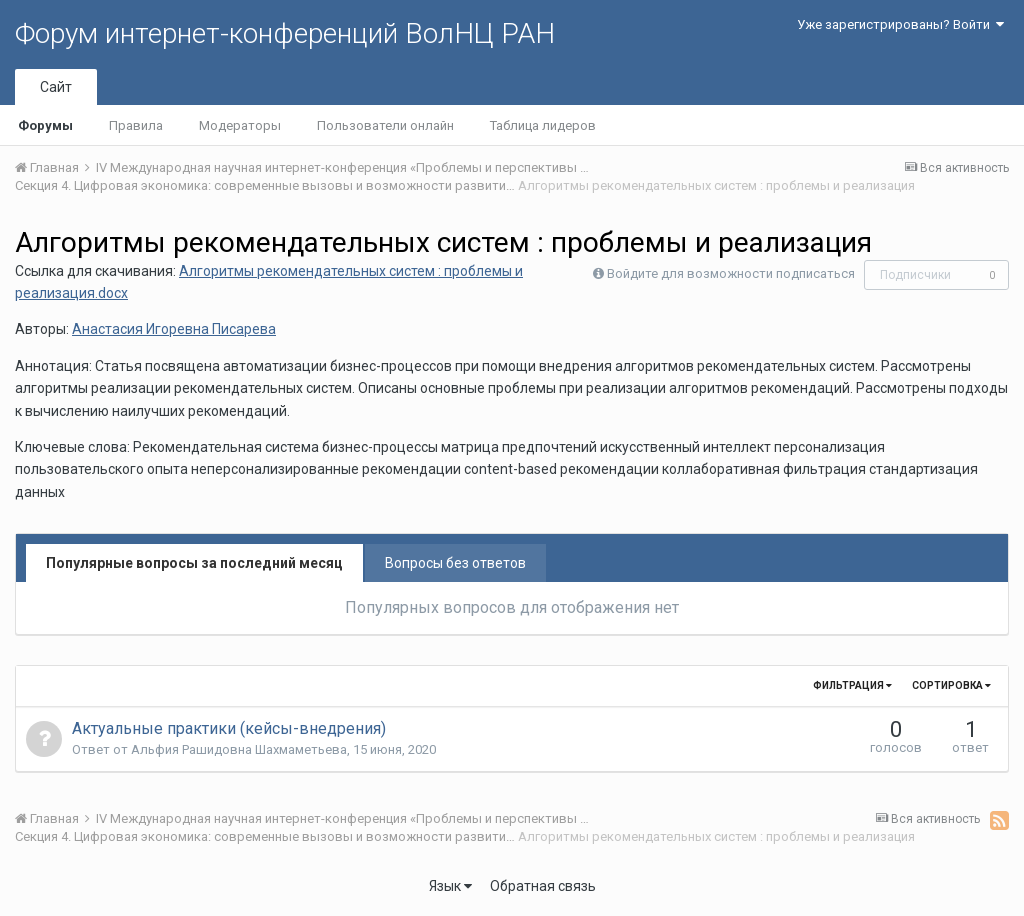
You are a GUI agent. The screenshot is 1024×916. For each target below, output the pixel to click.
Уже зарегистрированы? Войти (900, 24)
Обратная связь (543, 886)
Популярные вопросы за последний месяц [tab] (194, 563)
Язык (450, 886)
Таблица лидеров (543, 125)
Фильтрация (852, 685)
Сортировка (951, 685)
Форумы (45, 125)
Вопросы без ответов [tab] (455, 563)
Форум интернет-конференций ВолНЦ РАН (285, 33)
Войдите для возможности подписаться (731, 273)
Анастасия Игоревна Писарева (174, 329)
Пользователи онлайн (385, 125)
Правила (136, 125)
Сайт (56, 87)
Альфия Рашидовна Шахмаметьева (239, 749)
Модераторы (240, 125)
